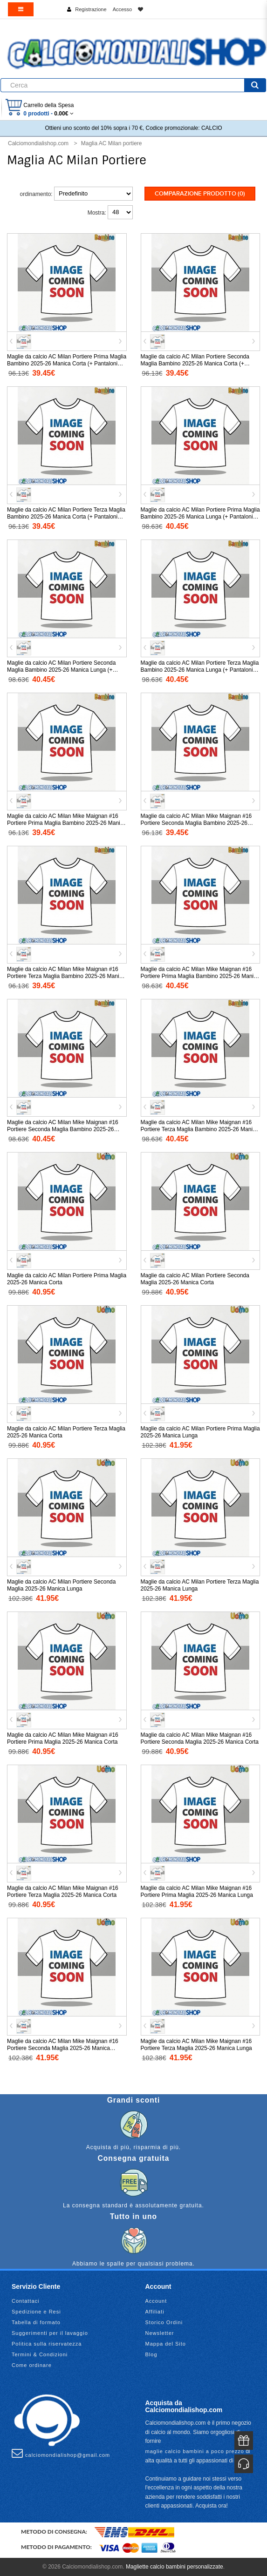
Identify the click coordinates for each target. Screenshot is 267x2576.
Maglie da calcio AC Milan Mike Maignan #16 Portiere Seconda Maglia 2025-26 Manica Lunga (62, 2048)
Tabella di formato (36, 2322)
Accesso (122, 9)
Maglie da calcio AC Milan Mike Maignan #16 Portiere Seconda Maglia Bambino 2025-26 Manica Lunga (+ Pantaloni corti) (62, 1129)
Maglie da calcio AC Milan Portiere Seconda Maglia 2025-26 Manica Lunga (61, 1585)
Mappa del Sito (165, 2344)
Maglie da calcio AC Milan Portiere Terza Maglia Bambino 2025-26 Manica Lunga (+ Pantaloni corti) (200, 670)
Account (156, 2301)
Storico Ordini (164, 2322)
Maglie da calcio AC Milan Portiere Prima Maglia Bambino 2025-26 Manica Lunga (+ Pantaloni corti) (200, 516)
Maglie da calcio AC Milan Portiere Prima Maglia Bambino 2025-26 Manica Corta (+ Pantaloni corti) (66, 363)
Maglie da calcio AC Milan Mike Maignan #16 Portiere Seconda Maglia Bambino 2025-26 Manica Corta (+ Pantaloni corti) (196, 823)
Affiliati (154, 2311)
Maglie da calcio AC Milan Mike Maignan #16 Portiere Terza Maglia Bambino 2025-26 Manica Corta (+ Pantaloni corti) (66, 976)
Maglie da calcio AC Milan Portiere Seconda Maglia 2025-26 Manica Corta (195, 1279)
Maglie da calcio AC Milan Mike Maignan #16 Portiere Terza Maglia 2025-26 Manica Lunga (196, 2044)
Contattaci (26, 2301)
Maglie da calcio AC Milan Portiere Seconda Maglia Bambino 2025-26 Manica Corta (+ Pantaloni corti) (195, 363)
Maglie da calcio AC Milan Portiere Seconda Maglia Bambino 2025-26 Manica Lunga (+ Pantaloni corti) (61, 670)
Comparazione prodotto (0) (200, 193)
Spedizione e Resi (36, 2311)
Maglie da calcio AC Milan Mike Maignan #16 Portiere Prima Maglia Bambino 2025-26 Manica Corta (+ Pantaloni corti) (66, 823)
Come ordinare (32, 2365)
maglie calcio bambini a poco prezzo (194, 2451)
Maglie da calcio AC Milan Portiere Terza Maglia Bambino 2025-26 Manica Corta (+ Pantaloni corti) (66, 516)
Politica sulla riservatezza (47, 2344)
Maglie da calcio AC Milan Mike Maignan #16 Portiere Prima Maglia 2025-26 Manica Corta (62, 1738)
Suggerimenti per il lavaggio (50, 2333)
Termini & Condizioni (40, 2354)
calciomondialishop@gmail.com (61, 2453)
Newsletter (159, 2333)
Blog (151, 2354)
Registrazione (90, 9)
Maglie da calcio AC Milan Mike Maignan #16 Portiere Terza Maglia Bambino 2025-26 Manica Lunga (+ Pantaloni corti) (200, 1129)
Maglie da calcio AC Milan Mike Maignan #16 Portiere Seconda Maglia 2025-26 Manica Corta (200, 1738)
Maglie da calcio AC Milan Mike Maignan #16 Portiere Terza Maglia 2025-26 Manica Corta (62, 1891)
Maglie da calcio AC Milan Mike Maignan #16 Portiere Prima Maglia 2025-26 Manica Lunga (197, 1891)
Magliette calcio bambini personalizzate (174, 2566)
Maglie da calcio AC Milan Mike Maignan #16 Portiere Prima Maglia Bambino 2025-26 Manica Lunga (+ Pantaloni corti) (200, 976)
